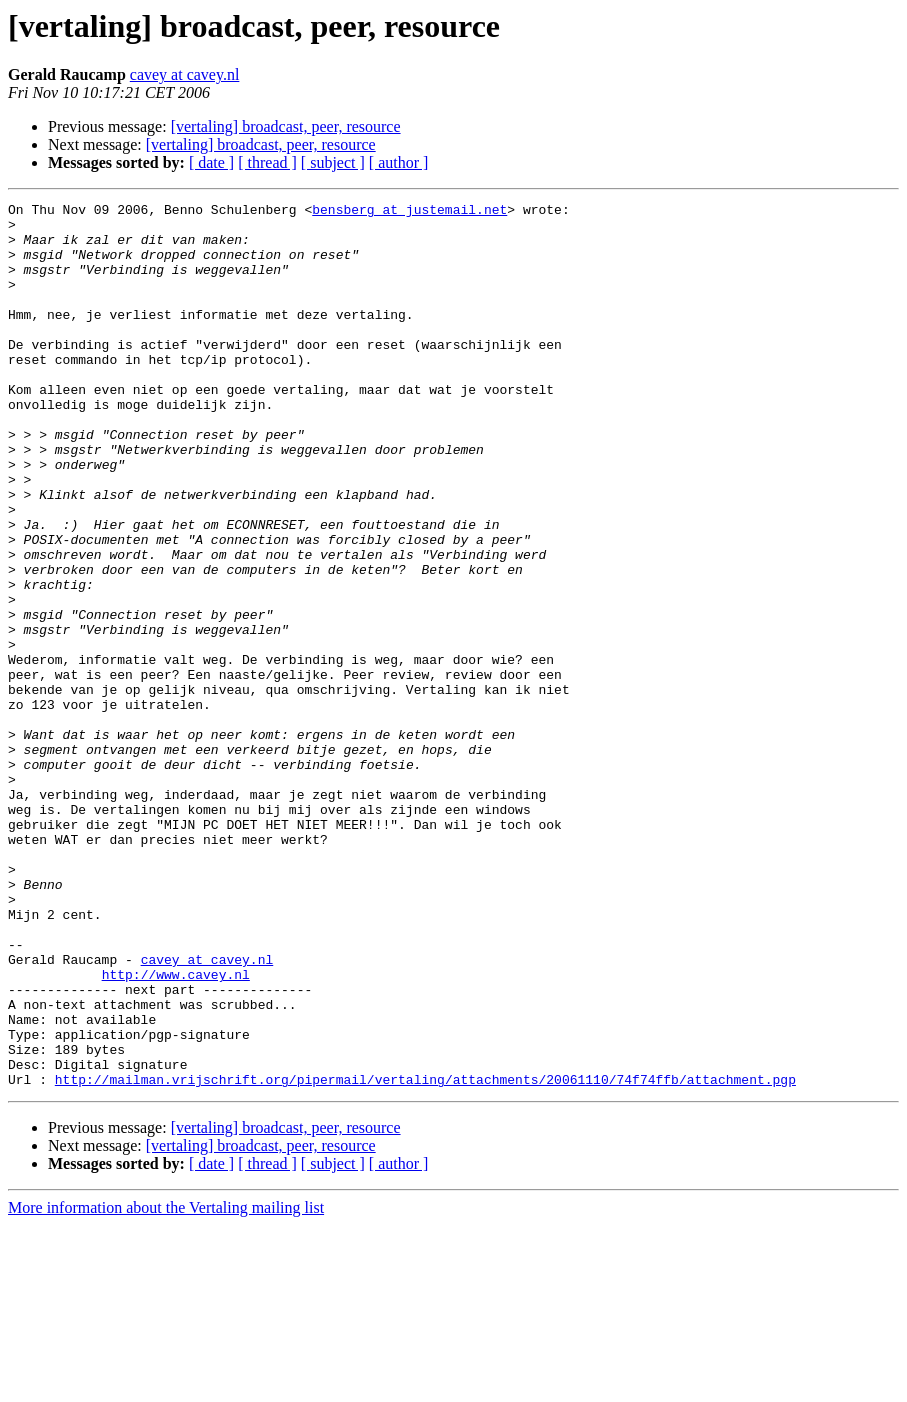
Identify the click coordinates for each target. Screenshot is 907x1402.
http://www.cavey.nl (176, 1130)
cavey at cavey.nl (185, 74)
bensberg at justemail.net (409, 212)
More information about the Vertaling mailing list (166, 1384)
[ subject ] (333, 162)
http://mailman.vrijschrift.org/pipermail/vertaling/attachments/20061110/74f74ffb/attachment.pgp (425, 1256)
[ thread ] (267, 162)
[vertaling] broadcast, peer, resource (286, 126)
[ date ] (211, 162)
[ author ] (399, 162)
